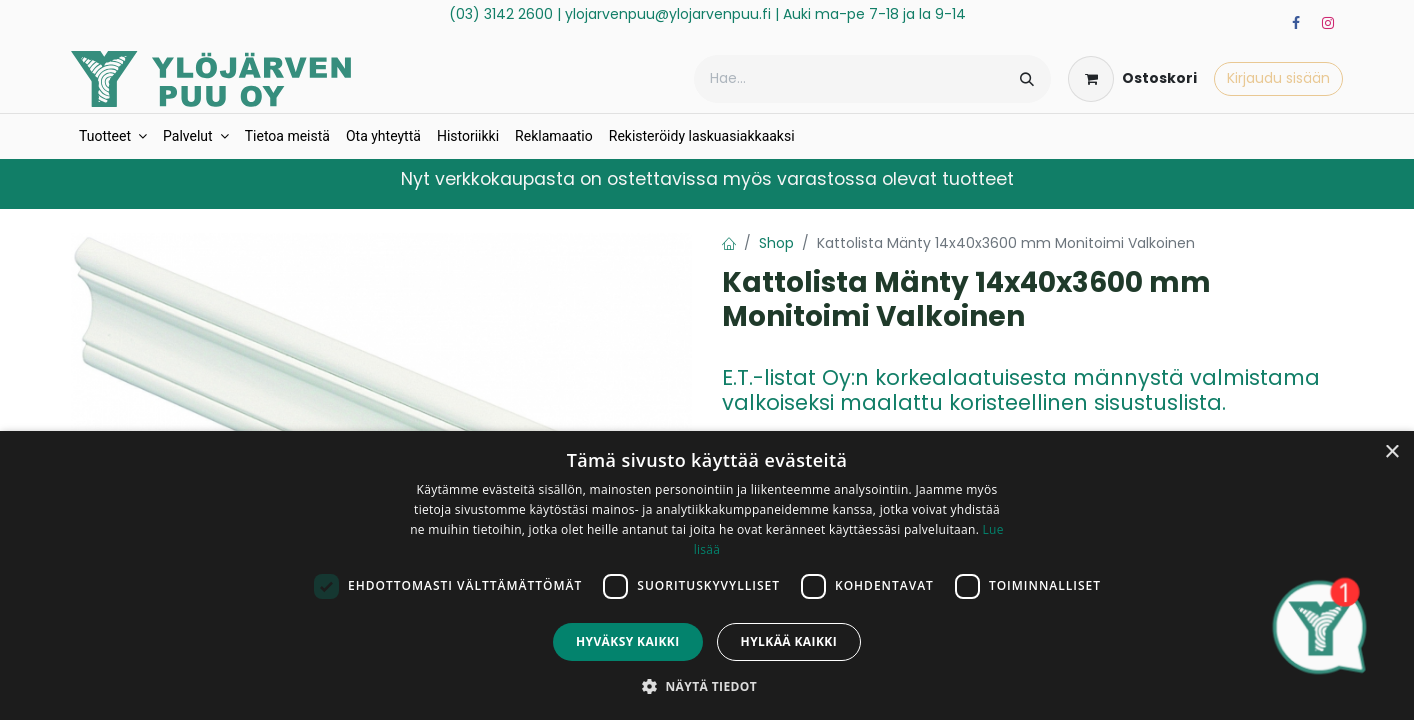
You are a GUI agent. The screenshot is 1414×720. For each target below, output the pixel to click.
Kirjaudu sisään (1278, 78)
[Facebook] (1296, 23)
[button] (707, 686)
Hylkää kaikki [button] (789, 641)
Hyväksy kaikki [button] (628, 641)
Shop (776, 243)
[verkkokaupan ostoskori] (1132, 79)
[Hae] (1027, 79)
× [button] (1391, 452)
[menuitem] (113, 136)
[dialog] (707, 575)
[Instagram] (1328, 23)
